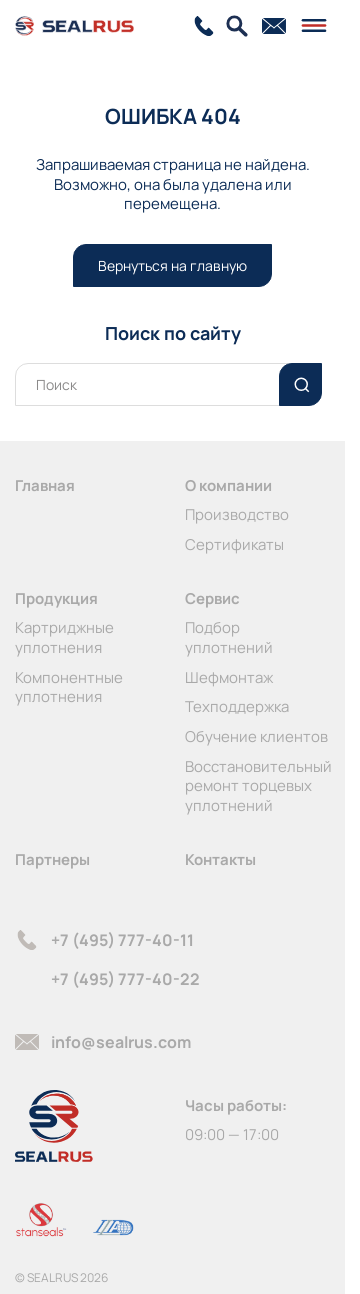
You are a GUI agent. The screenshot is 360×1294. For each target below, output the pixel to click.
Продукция (56, 598)
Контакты (220, 859)
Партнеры (52, 859)
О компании (228, 485)
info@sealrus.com (121, 1042)
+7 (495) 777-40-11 (122, 940)
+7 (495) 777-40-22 (125, 979)
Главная (45, 485)
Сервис (212, 598)
